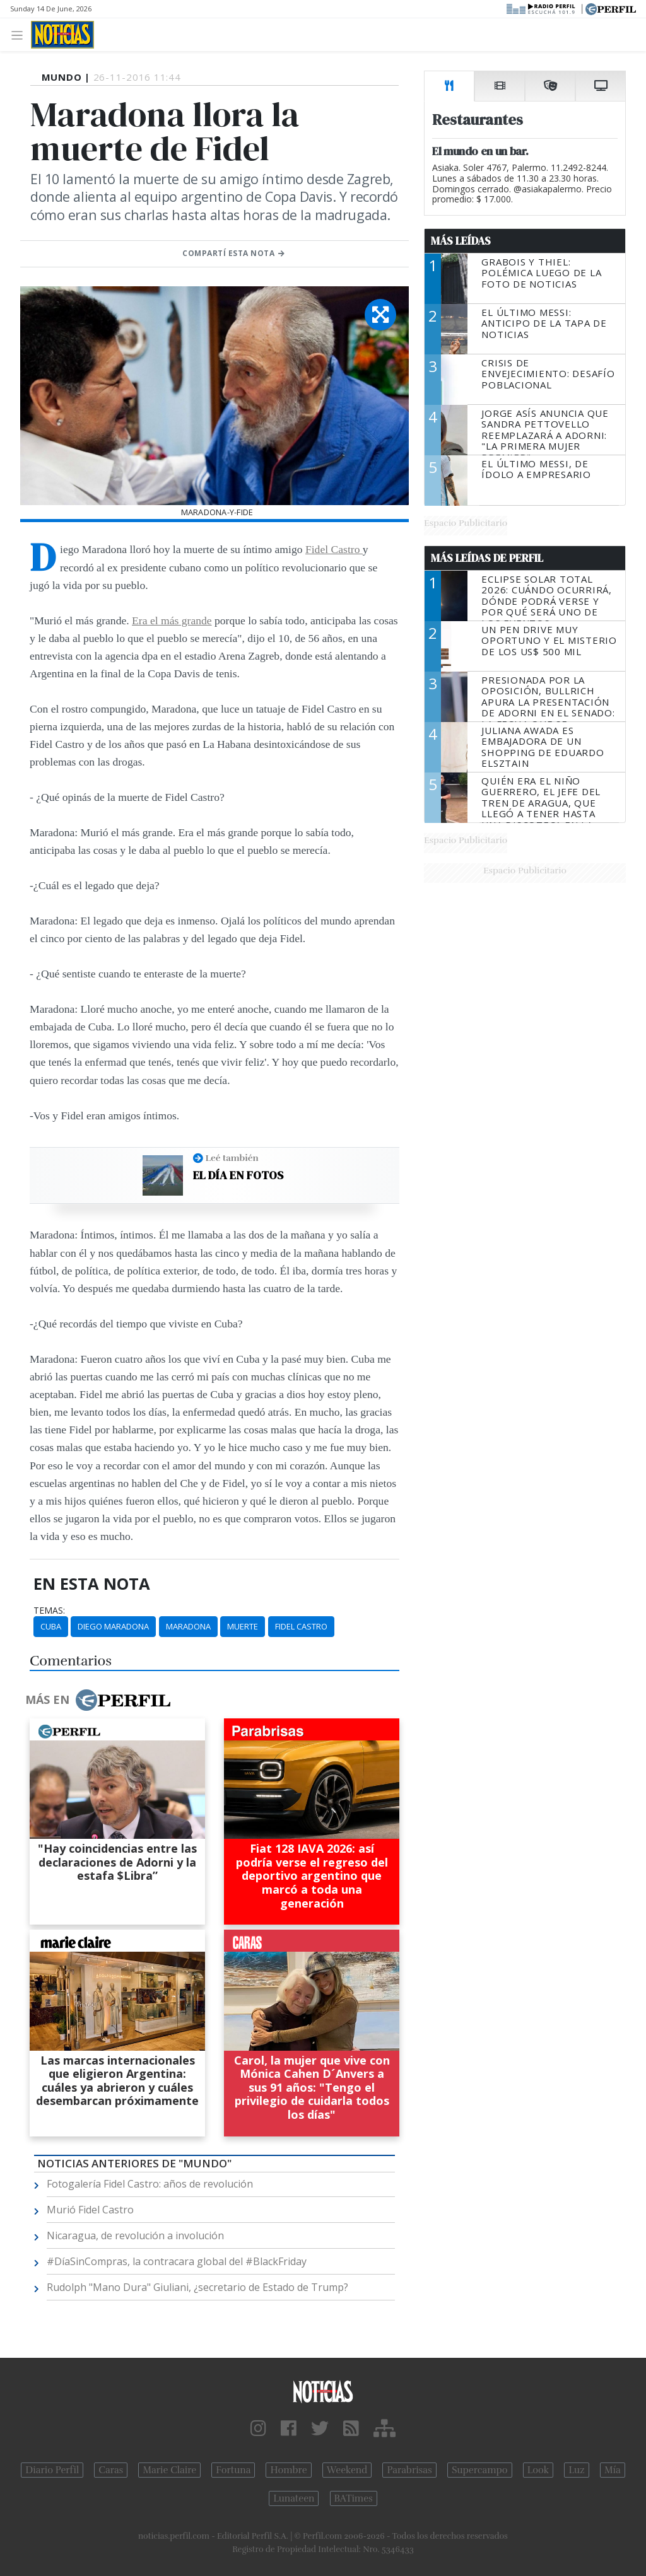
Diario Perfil (52, 2470)
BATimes (353, 2498)
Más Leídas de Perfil (487, 558)
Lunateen (293, 2498)
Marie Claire (169, 2470)
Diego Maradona (113, 1626)
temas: (49, 1610)
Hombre (288, 2470)
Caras (110, 2470)
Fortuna (233, 2470)
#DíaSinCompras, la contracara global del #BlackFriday (177, 2261)
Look (538, 2470)
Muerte (242, 1626)
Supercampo (480, 2470)
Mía (612, 2470)
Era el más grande (172, 620)
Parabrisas (409, 2470)
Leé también (232, 1157)
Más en (97, 1700)
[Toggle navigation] (20, 34)
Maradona (188, 1626)
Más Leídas (461, 240)
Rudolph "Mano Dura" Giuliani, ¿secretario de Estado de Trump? (197, 2287)
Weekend (347, 2470)
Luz (576, 2470)
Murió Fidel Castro (90, 2210)
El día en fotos (238, 1175)
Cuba (50, 1626)
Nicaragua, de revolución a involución (135, 2235)
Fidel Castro (334, 549)
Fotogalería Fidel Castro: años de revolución (150, 2184)
